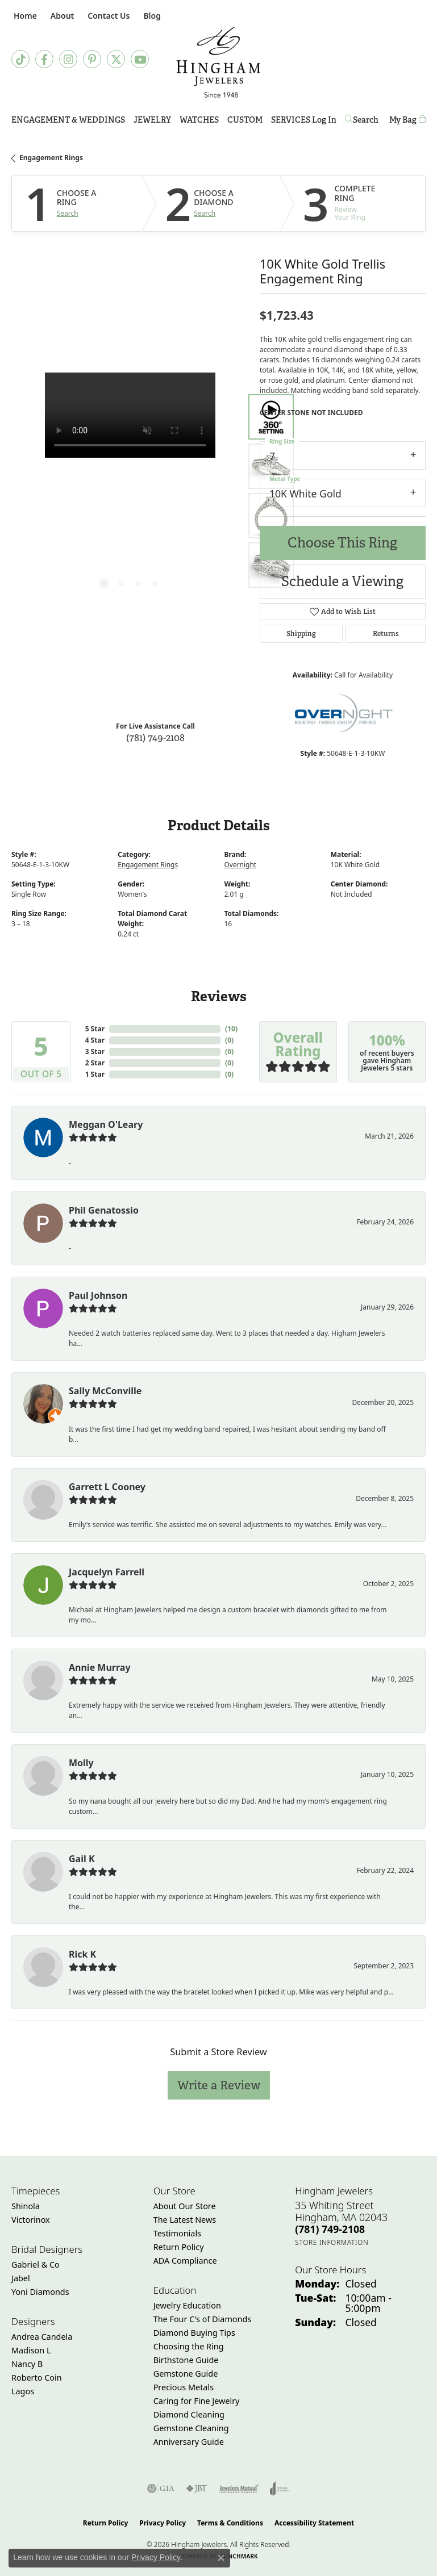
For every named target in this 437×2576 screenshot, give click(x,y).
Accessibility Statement (314, 2523)
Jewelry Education (187, 2305)
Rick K (82, 1954)
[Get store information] (331, 2242)
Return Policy (178, 2247)
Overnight (240, 864)
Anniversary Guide (188, 2441)
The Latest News (184, 2219)
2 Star (95, 1063)
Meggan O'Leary (106, 1124)
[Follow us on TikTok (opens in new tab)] (20, 59)
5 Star (95, 1029)
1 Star (95, 1074)
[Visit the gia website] (160, 2488)
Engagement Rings (51, 157)
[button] (61, 16)
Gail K (82, 1858)
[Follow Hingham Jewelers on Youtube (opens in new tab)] (140, 59)
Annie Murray (100, 1667)
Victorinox (30, 2219)
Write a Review (218, 2085)
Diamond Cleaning (188, 2414)
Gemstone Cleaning (191, 2428)
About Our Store (184, 2206)
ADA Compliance (185, 2260)
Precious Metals (183, 2387)
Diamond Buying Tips (194, 2332)
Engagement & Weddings (68, 120)
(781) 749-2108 (155, 737)
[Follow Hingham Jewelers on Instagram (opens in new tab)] (68, 59)
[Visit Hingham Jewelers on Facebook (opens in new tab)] (44, 59)
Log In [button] (324, 122)
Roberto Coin (36, 2377)
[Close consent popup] (221, 2557)
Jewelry (152, 120)
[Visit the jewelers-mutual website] (239, 2488)
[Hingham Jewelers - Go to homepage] (218, 62)
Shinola (25, 2206)
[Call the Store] (330, 2229)
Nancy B (27, 2363)
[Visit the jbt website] (196, 2488)
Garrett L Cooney (107, 1487)
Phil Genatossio (104, 1210)
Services (290, 120)
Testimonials (177, 2233)
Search (67, 214)
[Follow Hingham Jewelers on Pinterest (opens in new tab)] (92, 59)
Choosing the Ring (188, 2346)
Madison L (31, 2350)
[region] (129, 491)
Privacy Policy (162, 2523)
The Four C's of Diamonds (202, 2319)
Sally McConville (105, 1391)
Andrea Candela (41, 2336)
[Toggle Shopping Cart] (407, 120)
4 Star (95, 1040)
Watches (199, 120)
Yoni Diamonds (40, 2291)
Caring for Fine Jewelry (196, 2400)
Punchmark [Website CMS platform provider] (239, 2556)
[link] (24, 16)
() (231, 1029)
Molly (81, 1763)
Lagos (22, 2391)
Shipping (301, 633)
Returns (386, 633)
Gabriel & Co (35, 2264)
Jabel (20, 2278)
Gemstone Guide (185, 2373)
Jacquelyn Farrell (106, 1572)
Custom (245, 120)
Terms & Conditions (230, 2523)
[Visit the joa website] (280, 2488)
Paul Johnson (98, 1295)
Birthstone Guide (186, 2360)
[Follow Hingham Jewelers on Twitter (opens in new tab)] (116, 59)
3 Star (95, 1051)
